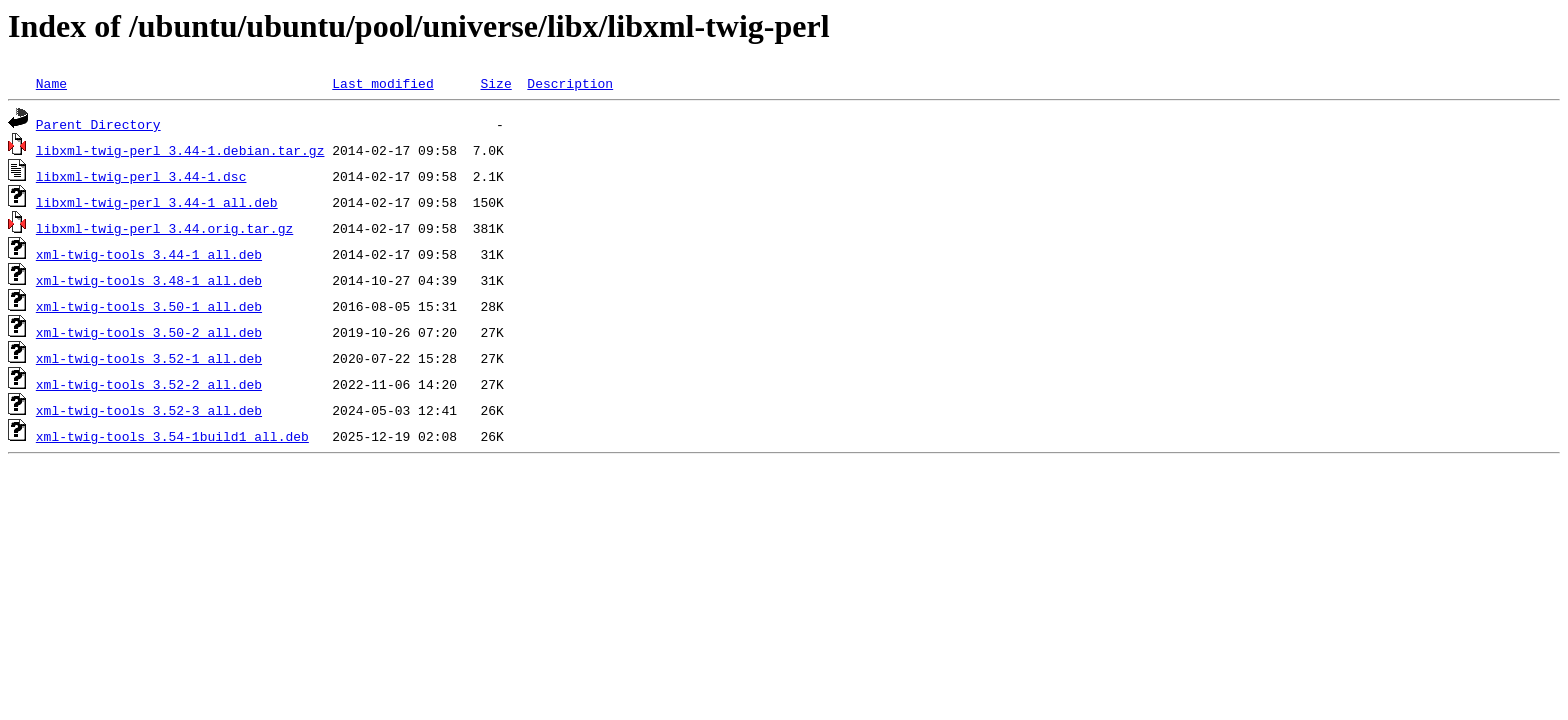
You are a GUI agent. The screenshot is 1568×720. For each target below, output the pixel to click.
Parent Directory (98, 124)
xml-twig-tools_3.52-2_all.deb (149, 384)
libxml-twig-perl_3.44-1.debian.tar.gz (180, 150)
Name (51, 83)
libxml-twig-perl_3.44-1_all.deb (157, 202)
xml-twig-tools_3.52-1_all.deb (149, 358)
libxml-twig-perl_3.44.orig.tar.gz (164, 228)
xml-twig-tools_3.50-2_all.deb (149, 332)
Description (570, 83)
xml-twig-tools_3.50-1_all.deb (149, 306)
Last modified (382, 83)
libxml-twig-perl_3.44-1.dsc (141, 176)
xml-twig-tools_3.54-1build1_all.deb (172, 436)
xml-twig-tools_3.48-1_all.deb (149, 280)
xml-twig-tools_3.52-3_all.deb (149, 410)
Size (495, 83)
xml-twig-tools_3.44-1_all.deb (149, 254)
